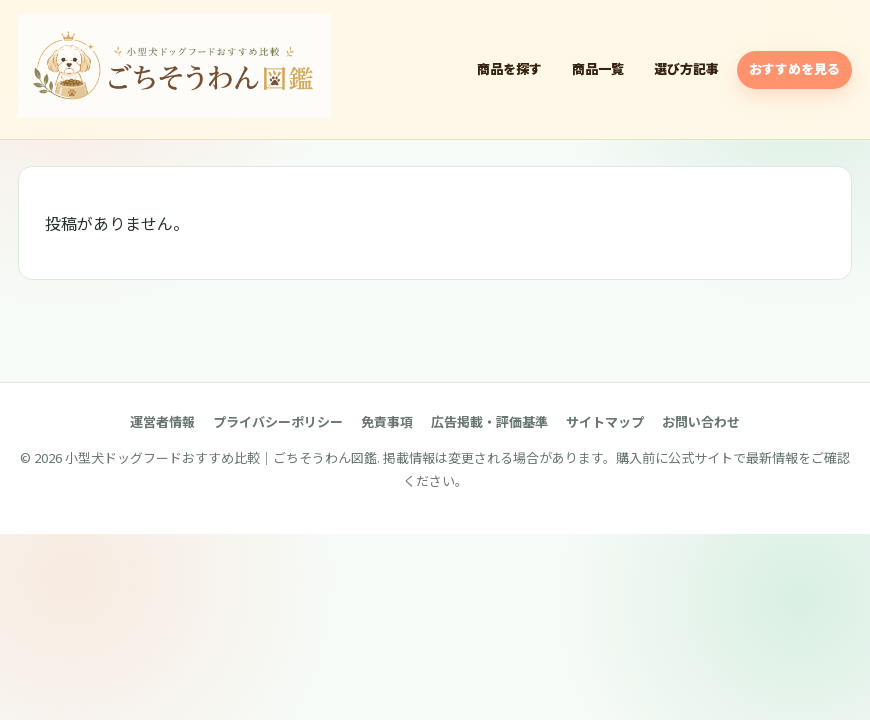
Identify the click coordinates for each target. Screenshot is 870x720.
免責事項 (387, 421)
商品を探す (509, 68)
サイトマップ (605, 421)
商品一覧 (598, 68)
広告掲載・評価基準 (489, 421)
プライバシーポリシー (278, 421)
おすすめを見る (794, 68)
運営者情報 (162, 421)
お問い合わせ (701, 421)
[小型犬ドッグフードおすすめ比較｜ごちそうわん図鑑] (174, 66)
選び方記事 (686, 68)
